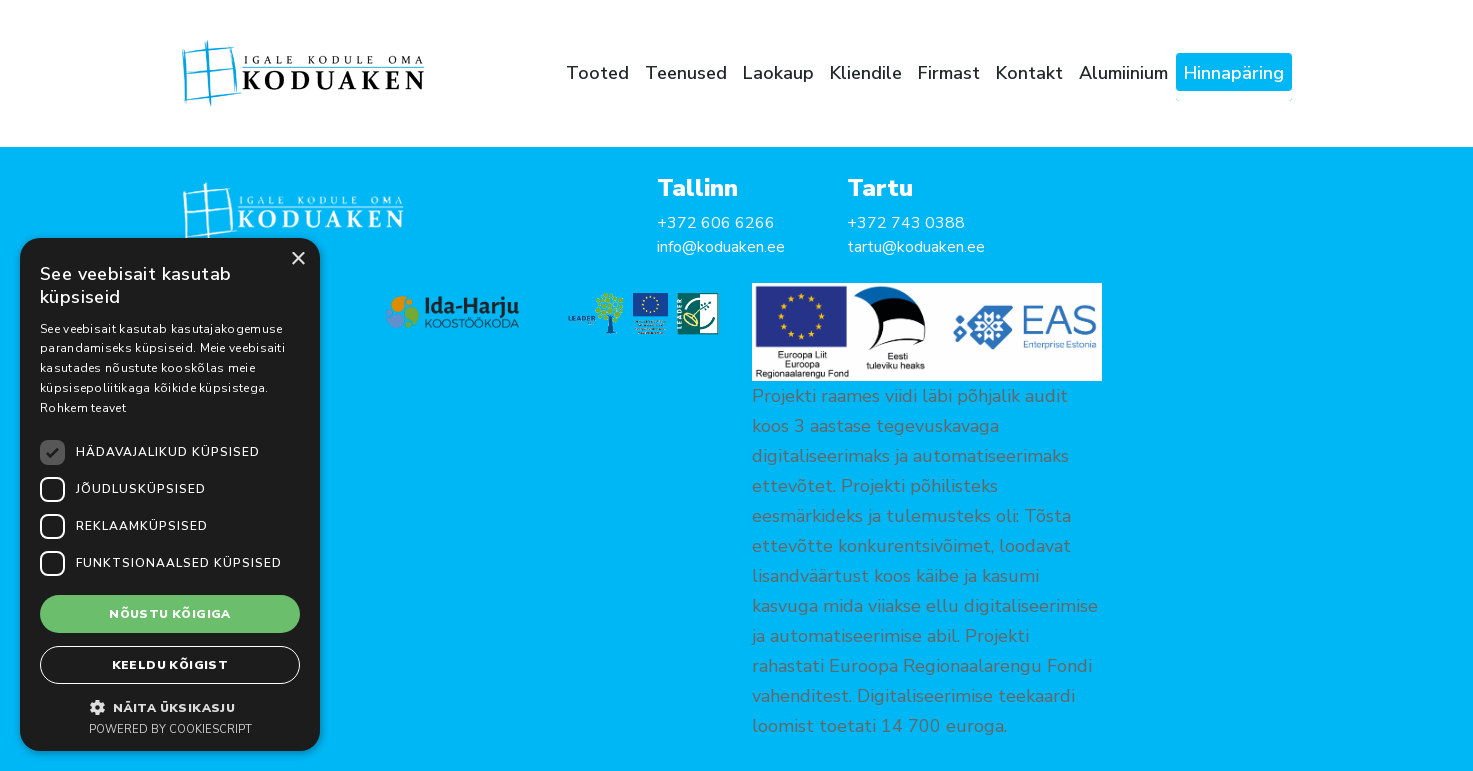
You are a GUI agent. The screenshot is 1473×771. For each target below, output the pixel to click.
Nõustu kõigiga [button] (170, 614)
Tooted (597, 73)
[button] (170, 707)
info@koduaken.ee (721, 247)
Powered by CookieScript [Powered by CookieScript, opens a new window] (170, 729)
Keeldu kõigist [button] (170, 665)
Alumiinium (1123, 73)
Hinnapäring (1234, 73)
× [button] (297, 259)
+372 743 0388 (906, 223)
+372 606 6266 (716, 223)
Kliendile (866, 73)
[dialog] (170, 494)
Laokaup (778, 73)
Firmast (949, 73)
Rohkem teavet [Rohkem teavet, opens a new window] (83, 408)
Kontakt (1029, 73)
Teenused (686, 73)
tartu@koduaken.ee (916, 247)
